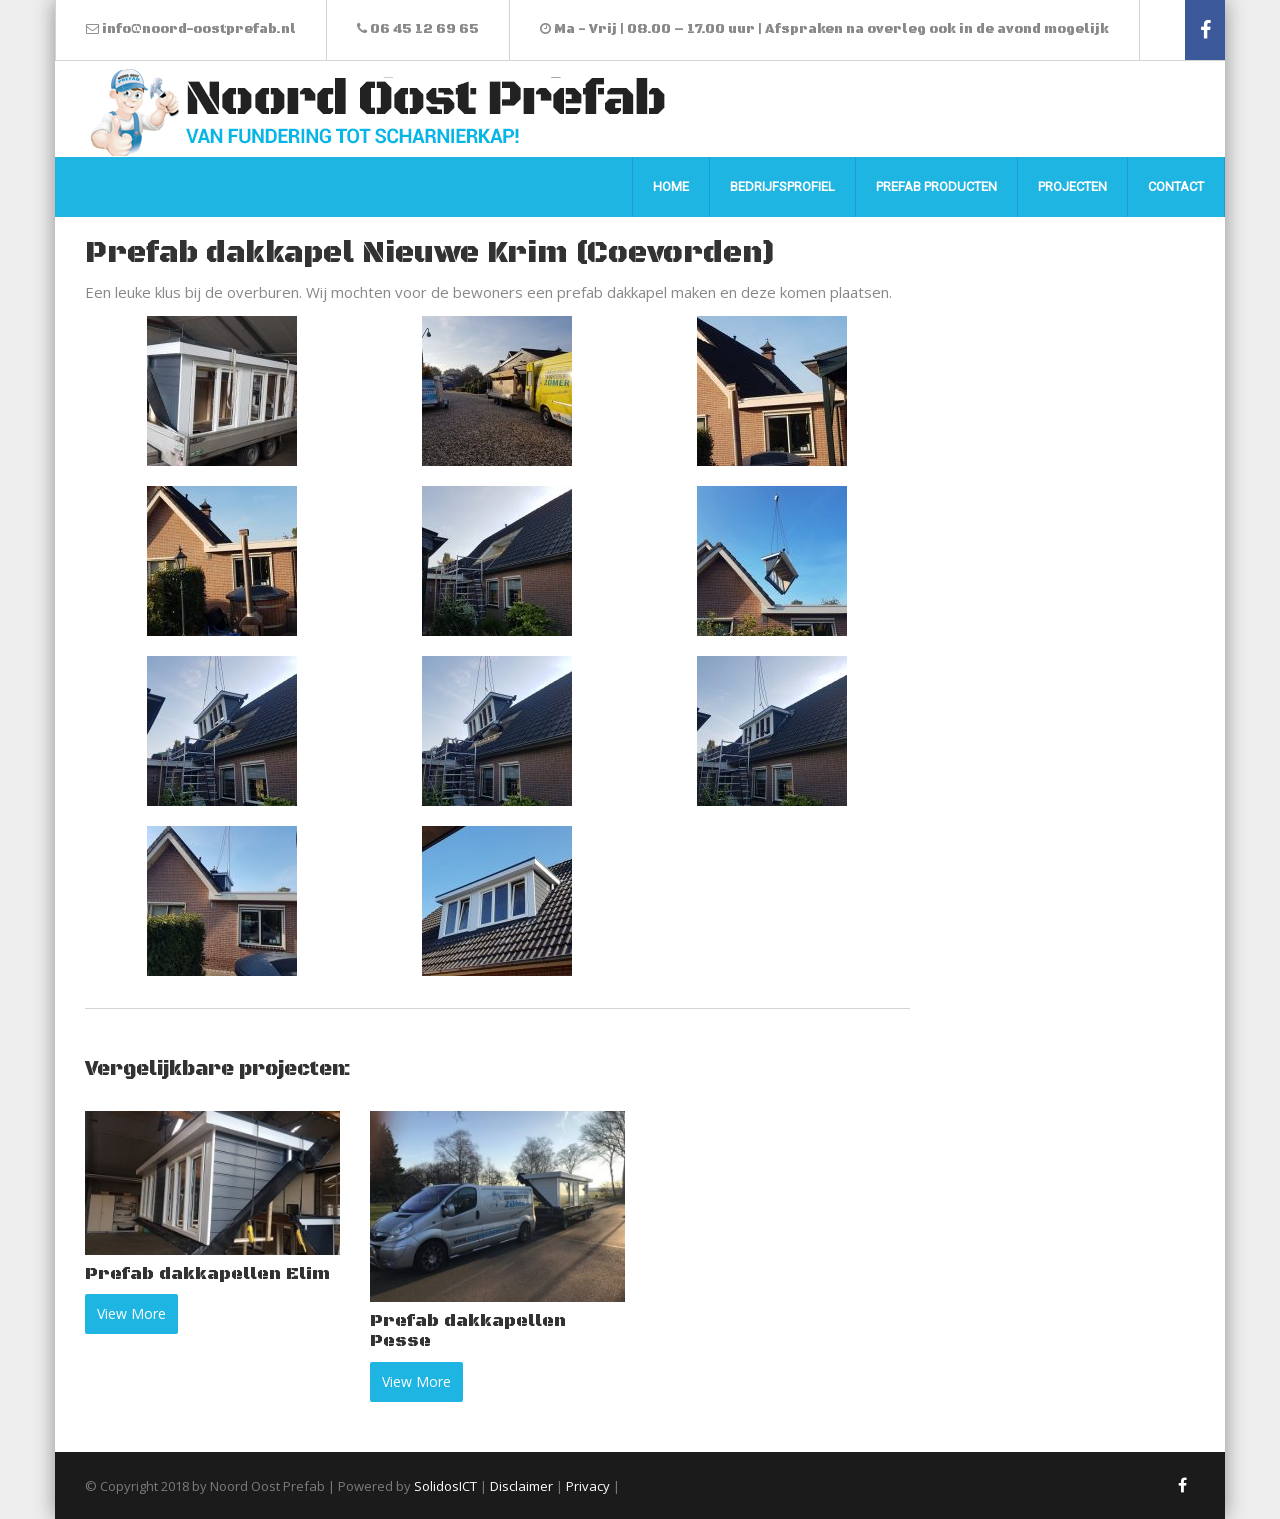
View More (131, 1313)
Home (671, 186)
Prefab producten (936, 186)
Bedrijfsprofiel (782, 186)
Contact (1176, 186)
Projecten (1072, 186)
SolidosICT (445, 1486)
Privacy (588, 1486)
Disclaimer (521, 1486)
